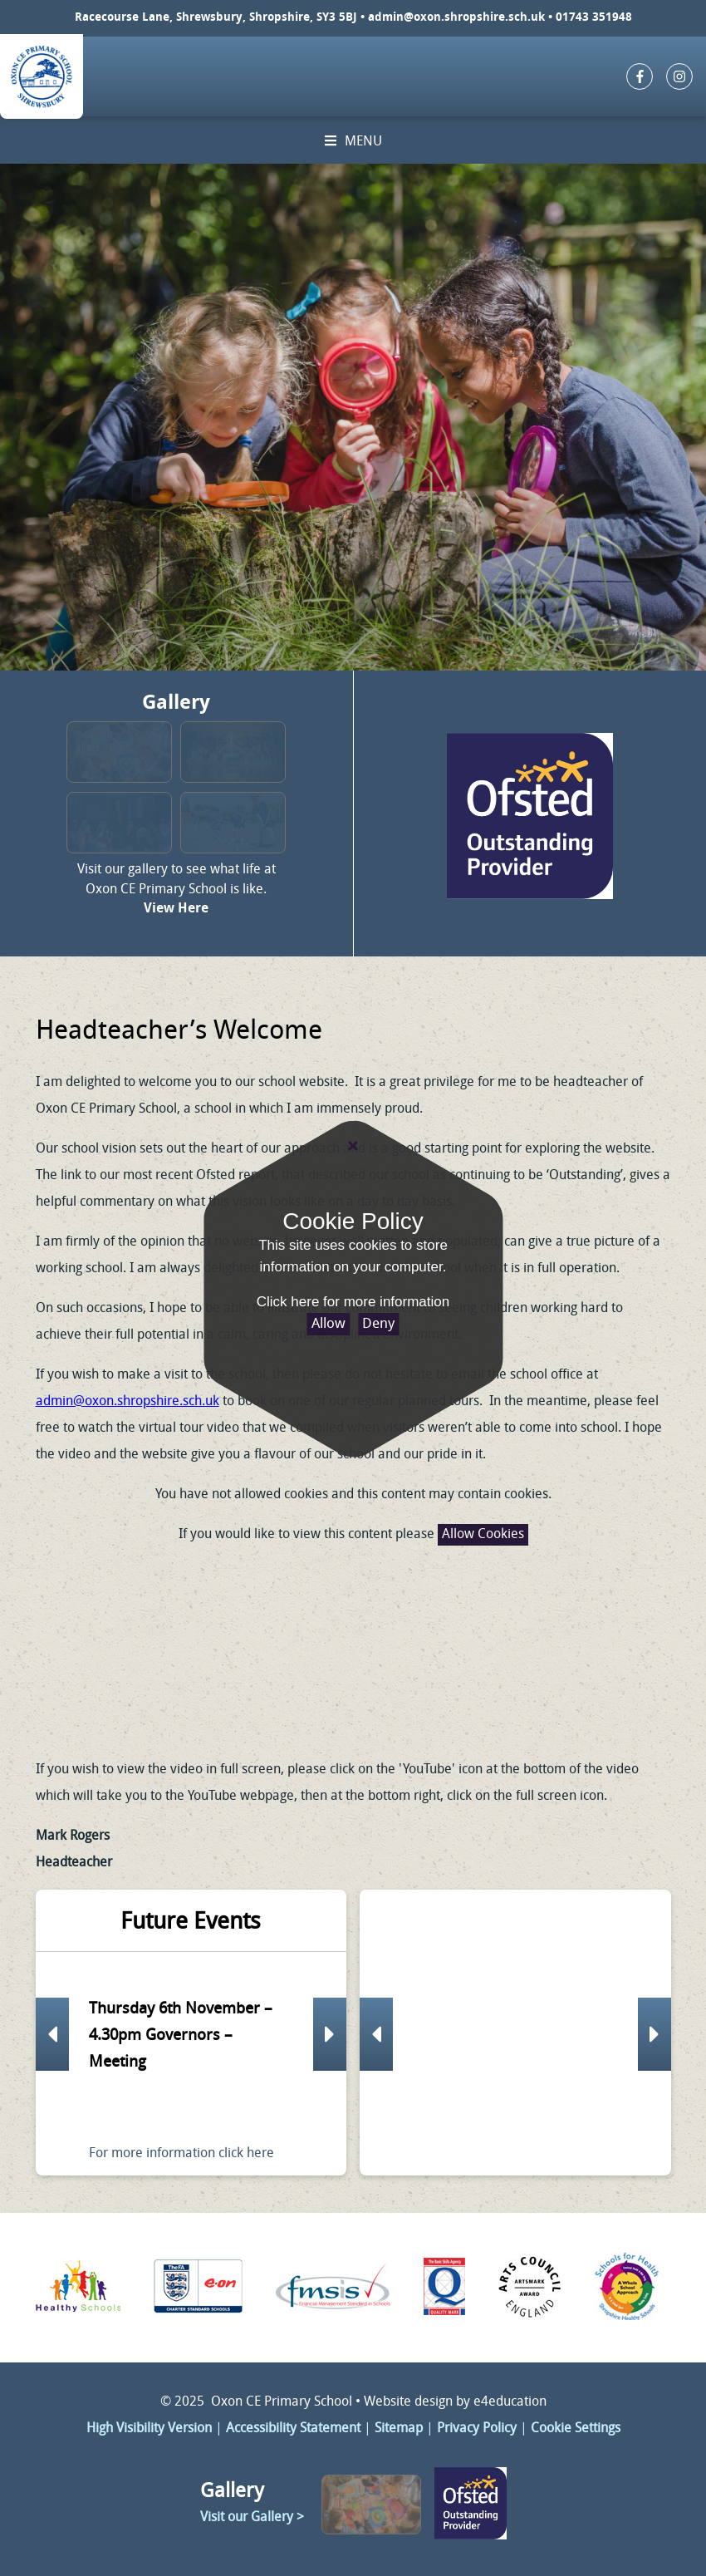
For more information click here (181, 2154)
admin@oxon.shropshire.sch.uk (456, 18)
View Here (176, 909)
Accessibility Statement (293, 2429)
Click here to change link (530, 813)
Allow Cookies (483, 1534)
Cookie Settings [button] (575, 2429)
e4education (510, 2402)
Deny (378, 1324)
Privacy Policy (477, 2429)
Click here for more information (353, 1302)
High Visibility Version (149, 2429)
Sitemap (399, 2429)
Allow (328, 1324)
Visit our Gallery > (252, 2517)
